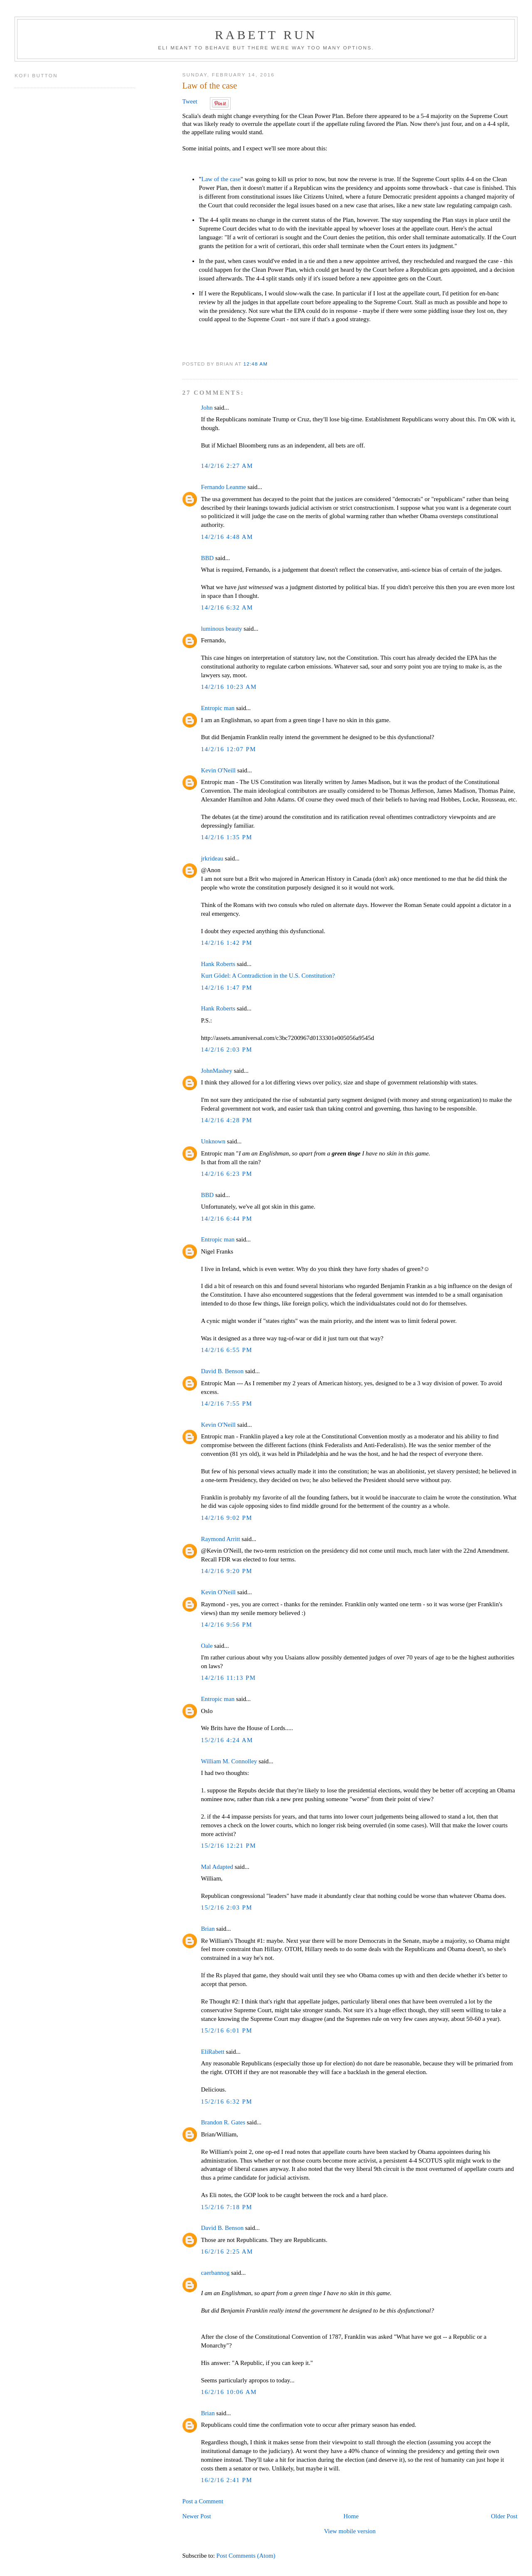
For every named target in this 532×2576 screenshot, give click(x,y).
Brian (207, 1928)
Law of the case (209, 86)
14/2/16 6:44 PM (226, 1218)
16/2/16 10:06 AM (228, 2392)
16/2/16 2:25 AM (227, 2251)
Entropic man (217, 708)
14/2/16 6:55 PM (226, 1350)
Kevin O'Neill (218, 770)
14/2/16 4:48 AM (227, 536)
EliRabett (212, 2051)
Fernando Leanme (223, 487)
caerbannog (215, 2272)
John (206, 407)
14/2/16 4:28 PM (226, 1120)
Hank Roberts (218, 964)
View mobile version (349, 2531)
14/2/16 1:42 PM (226, 942)
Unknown (213, 1141)
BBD (207, 558)
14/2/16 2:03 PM (226, 1049)
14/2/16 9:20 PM (226, 1571)
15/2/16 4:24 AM (227, 1740)
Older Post (504, 2516)
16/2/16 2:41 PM (226, 2480)
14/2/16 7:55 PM (226, 1403)
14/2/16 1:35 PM (226, 837)
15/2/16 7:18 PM (226, 2207)
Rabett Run (266, 35)
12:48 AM (256, 363)
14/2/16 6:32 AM (227, 607)
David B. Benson (222, 1371)
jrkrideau (212, 858)
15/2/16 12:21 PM (228, 1845)
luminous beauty (221, 628)
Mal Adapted (217, 1866)
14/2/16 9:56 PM (226, 1624)
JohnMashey (216, 1070)
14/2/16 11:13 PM (228, 1677)
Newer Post (196, 2516)
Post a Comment (202, 2501)
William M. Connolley (229, 1761)
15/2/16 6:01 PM (226, 2030)
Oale (206, 1645)
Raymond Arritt (220, 1539)
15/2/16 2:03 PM (226, 1907)
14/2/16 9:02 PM (226, 1517)
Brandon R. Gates (223, 2122)
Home (351, 2516)
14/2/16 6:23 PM (226, 1173)
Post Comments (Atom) (246, 2555)
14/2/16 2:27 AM (227, 465)
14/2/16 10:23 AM (228, 686)
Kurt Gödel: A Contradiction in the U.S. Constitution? (268, 975)
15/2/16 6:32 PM (226, 2101)
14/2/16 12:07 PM (228, 749)
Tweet (189, 101)
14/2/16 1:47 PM (226, 987)
